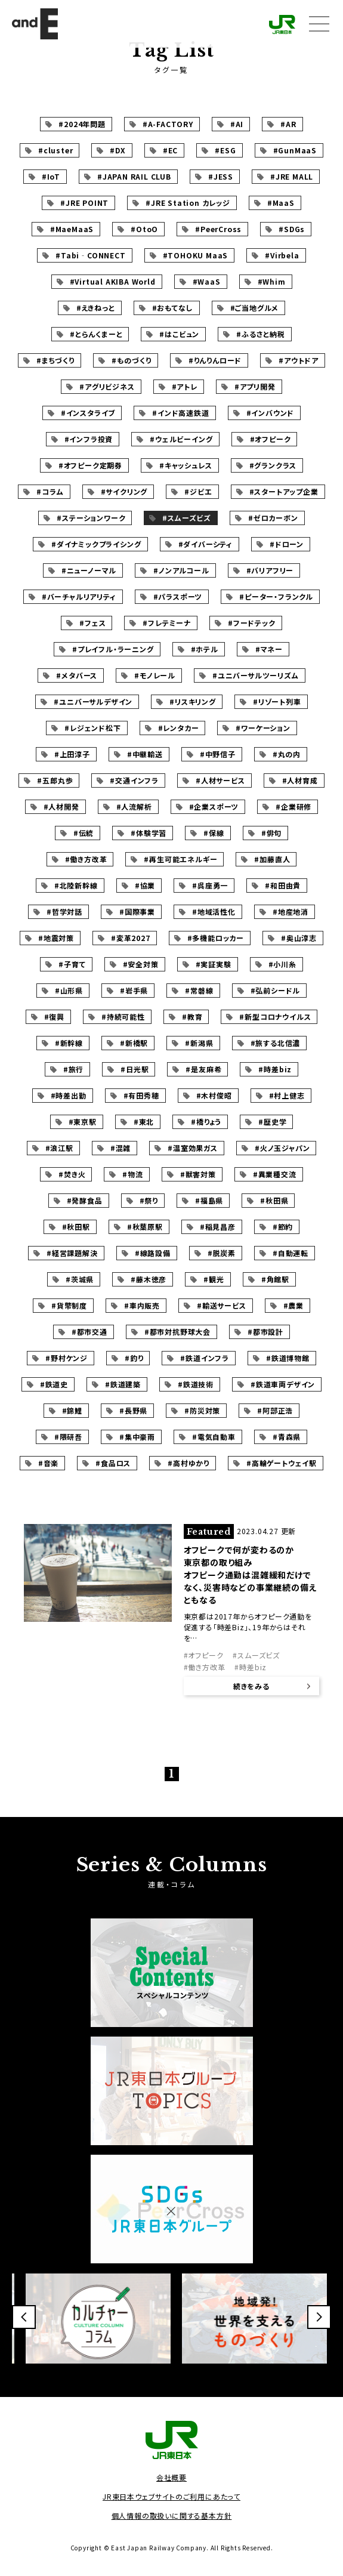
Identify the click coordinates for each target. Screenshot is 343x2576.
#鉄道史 (54, 1384)
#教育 (192, 1016)
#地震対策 (56, 938)
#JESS (220, 176)
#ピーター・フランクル (276, 596)
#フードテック (252, 623)
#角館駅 (275, 1279)
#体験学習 (148, 833)
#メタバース (76, 675)
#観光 (213, 1279)
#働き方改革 (86, 859)
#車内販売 (142, 1305)
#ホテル (204, 649)
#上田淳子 (72, 754)
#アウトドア (299, 360)
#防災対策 (202, 1410)
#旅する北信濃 (276, 1043)
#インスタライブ (88, 413)
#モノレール (154, 675)
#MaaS (281, 203)
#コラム (49, 491)
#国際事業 (137, 911)
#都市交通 (89, 1331)
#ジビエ (198, 491)
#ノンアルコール (181, 570)
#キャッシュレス (185, 465)
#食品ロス (113, 1463)
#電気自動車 (214, 1437)
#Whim (272, 281)
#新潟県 (199, 1043)
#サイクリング (124, 491)
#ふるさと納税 (260, 334)
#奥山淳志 (299, 938)
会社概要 (171, 2477)
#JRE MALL (291, 176)
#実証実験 (213, 964)
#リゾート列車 (277, 701)
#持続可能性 (123, 1016)
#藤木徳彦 (148, 1279)
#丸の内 (287, 754)
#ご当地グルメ (254, 308)
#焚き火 (71, 1174)
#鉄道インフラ (204, 1358)
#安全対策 (141, 964)
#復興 (54, 1016)
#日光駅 (134, 1069)
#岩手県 (134, 990)
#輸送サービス (221, 1305)
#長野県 (133, 1410)
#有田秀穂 (141, 1095)
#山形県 (69, 990)
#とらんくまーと (96, 334)
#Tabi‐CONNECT (90, 255)
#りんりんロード (215, 360)
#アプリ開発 (255, 386)
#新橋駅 (134, 1043)
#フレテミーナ (167, 623)
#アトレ (184, 386)
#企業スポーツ (214, 806)
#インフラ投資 (88, 439)
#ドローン (287, 544)
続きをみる (251, 1686)
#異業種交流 (274, 1174)
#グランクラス (273, 465)
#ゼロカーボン (273, 518)
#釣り (134, 1358)
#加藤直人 (272, 859)
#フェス (92, 623)
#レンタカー (178, 728)
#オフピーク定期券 (90, 465)
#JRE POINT (84, 203)
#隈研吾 (68, 1437)
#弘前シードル (276, 990)
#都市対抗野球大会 (177, 1331)
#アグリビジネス (106, 386)
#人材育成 (300, 780)
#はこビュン (179, 334)
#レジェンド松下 (92, 728)
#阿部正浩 (275, 1410)
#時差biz (275, 1069)
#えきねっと (95, 308)
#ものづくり (132, 360)
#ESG (225, 150)
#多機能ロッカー (215, 938)
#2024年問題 (81, 124)
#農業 (293, 1305)
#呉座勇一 (210, 885)
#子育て (71, 964)
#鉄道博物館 (288, 1358)
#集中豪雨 (137, 1437)
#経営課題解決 (72, 1253)
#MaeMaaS (72, 229)
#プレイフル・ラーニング (113, 649)
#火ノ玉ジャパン (282, 1148)
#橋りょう (206, 1121)
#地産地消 (290, 911)
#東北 (144, 1121)
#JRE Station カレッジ (188, 203)
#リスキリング (192, 701)
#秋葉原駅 (145, 1226)
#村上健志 (287, 1095)
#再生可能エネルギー (180, 859)
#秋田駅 (76, 1226)
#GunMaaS (295, 150)
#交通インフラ (134, 780)
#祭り (149, 1200)
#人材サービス (220, 780)
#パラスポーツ (178, 596)
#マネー (269, 649)
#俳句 (271, 833)
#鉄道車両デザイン (283, 1384)
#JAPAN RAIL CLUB (134, 176)
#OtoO (144, 229)
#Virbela (282, 255)
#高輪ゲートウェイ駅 (281, 1463)
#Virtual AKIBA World (113, 281)
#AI (236, 124)
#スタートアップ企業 (284, 491)
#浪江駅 (59, 1148)
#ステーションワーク (91, 518)
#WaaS (207, 281)
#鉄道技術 (196, 1384)
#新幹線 (69, 1043)
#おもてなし (172, 308)
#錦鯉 (72, 1410)
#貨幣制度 (69, 1305)
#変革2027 (130, 938)
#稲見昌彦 (218, 1226)
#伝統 (83, 833)
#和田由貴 (283, 885)
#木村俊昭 (214, 1095)
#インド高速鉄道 (180, 413)
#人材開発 (61, 806)
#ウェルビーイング (181, 439)
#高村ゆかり (188, 1463)
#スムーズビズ (186, 518)
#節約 (283, 1226)
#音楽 (48, 1463)
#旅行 (73, 1069)
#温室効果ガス (193, 1148)
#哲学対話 (64, 911)
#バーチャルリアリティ (79, 596)
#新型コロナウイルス (275, 1016)
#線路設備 (153, 1253)
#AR (288, 124)
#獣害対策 (198, 1174)
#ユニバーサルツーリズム (255, 675)
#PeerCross (218, 229)
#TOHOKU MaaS (195, 255)
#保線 (213, 833)
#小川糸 (282, 964)
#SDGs (292, 229)
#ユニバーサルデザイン (93, 701)
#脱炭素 (222, 1253)
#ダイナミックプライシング (96, 544)
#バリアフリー (270, 570)
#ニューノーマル (88, 570)
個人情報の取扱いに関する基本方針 (172, 2515)
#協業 (145, 885)
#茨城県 (80, 1279)
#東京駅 (83, 1121)
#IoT (51, 176)
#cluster (55, 150)
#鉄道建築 (123, 1384)
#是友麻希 (203, 1069)
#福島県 (209, 1200)
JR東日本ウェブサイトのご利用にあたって (171, 2496)
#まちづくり (55, 360)
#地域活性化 (214, 911)
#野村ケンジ (66, 1358)
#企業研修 (293, 806)
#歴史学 (272, 1121)
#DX (117, 150)
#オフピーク (270, 439)
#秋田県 (274, 1200)
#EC (170, 150)
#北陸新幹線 (76, 885)
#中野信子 (218, 754)
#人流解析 (134, 806)
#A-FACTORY (168, 124)
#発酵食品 (85, 1200)
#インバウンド (270, 413)
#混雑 (120, 1148)
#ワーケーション (263, 728)
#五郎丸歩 (55, 780)
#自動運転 (290, 1253)
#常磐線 (199, 990)
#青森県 (287, 1437)
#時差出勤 (68, 1095)
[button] (24, 2317)
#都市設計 (265, 1331)
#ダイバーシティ (205, 544)
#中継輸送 (145, 754)
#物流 (132, 1174)
